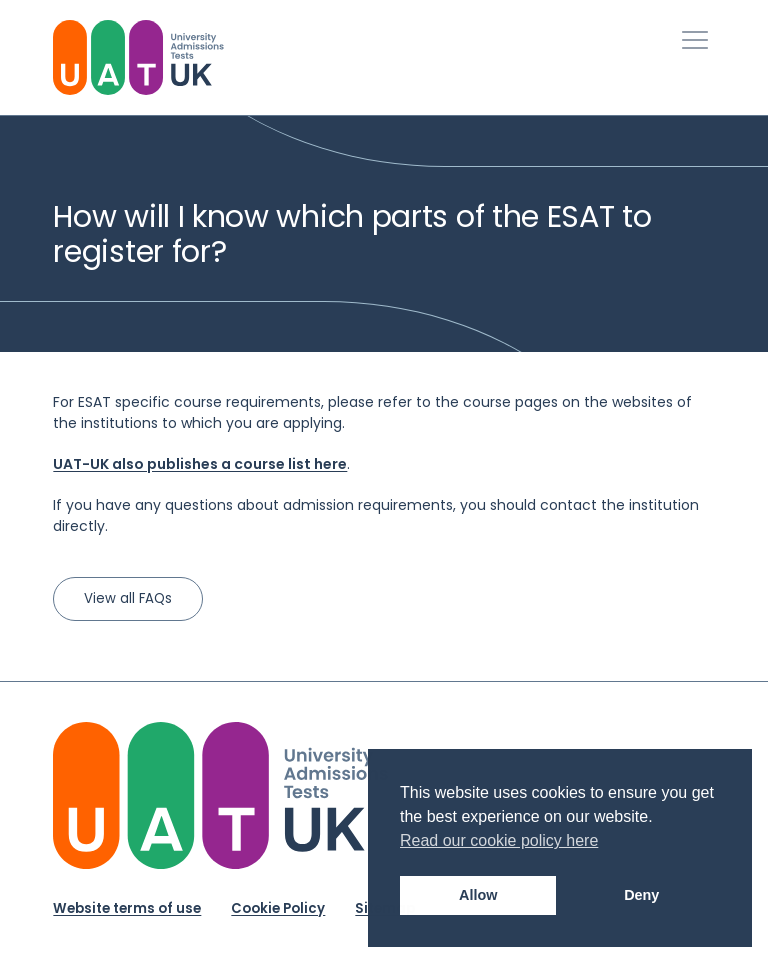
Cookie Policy (278, 908)
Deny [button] (641, 895)
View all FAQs (128, 598)
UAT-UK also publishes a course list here (200, 464)
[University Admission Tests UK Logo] (220, 795)
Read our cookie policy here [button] (499, 840)
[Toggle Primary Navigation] (695, 40)
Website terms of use (127, 908)
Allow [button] (478, 895)
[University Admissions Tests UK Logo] (138, 57)
